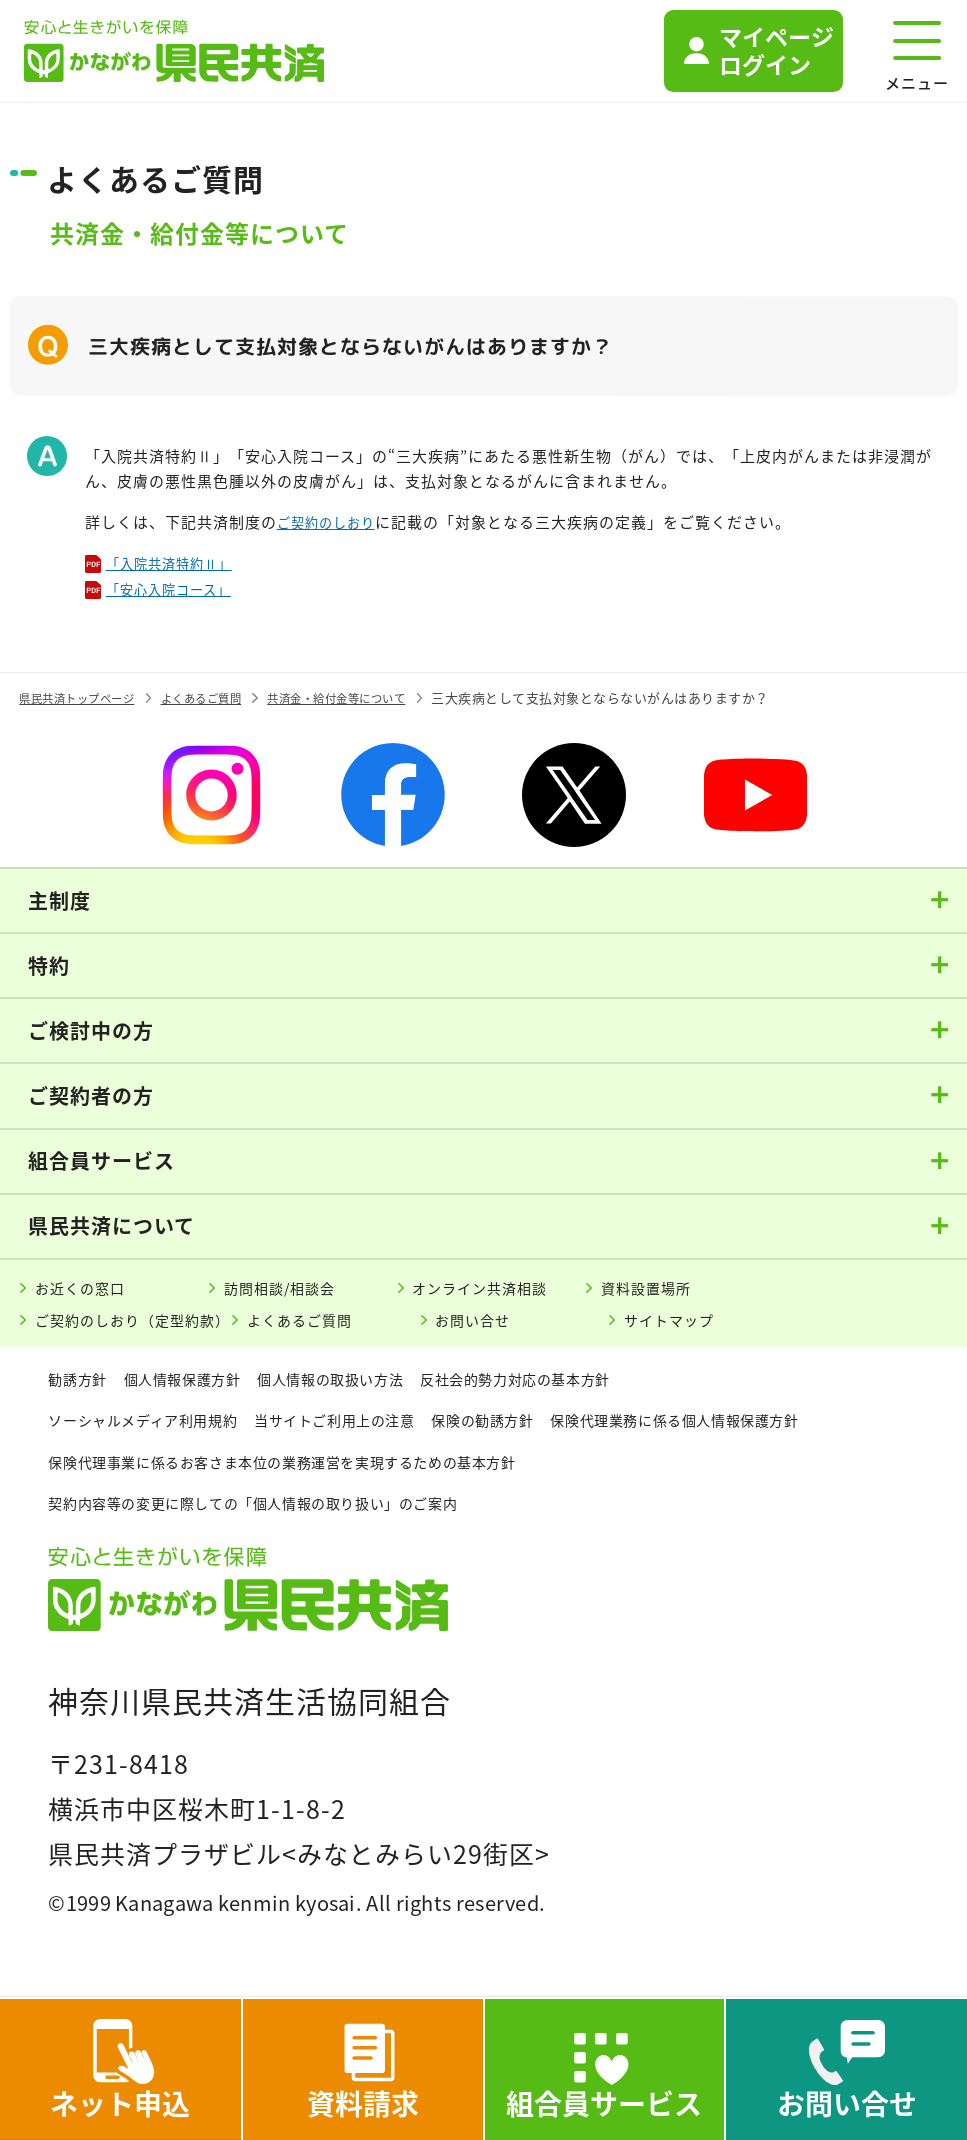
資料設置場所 (655, 1295)
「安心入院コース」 (180, 594)
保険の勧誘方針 (542, 1432)
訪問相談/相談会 (289, 1295)
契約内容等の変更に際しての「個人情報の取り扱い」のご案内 (280, 1516)
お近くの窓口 (88, 1295)
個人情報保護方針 (200, 1391)
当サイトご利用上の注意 (373, 1432)
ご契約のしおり (333, 522)
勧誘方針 (81, 1391)
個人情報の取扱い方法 (369, 1391)
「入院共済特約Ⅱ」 (181, 565)
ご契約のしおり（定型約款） (147, 1331)
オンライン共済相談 (491, 1295)
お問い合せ (508, 1331)
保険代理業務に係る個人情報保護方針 (189, 1474)
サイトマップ (706, 1331)
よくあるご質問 (336, 1331)
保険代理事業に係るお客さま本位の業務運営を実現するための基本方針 (615, 1474)
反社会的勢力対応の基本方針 (579, 1391)
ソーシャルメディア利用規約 (155, 1432)
